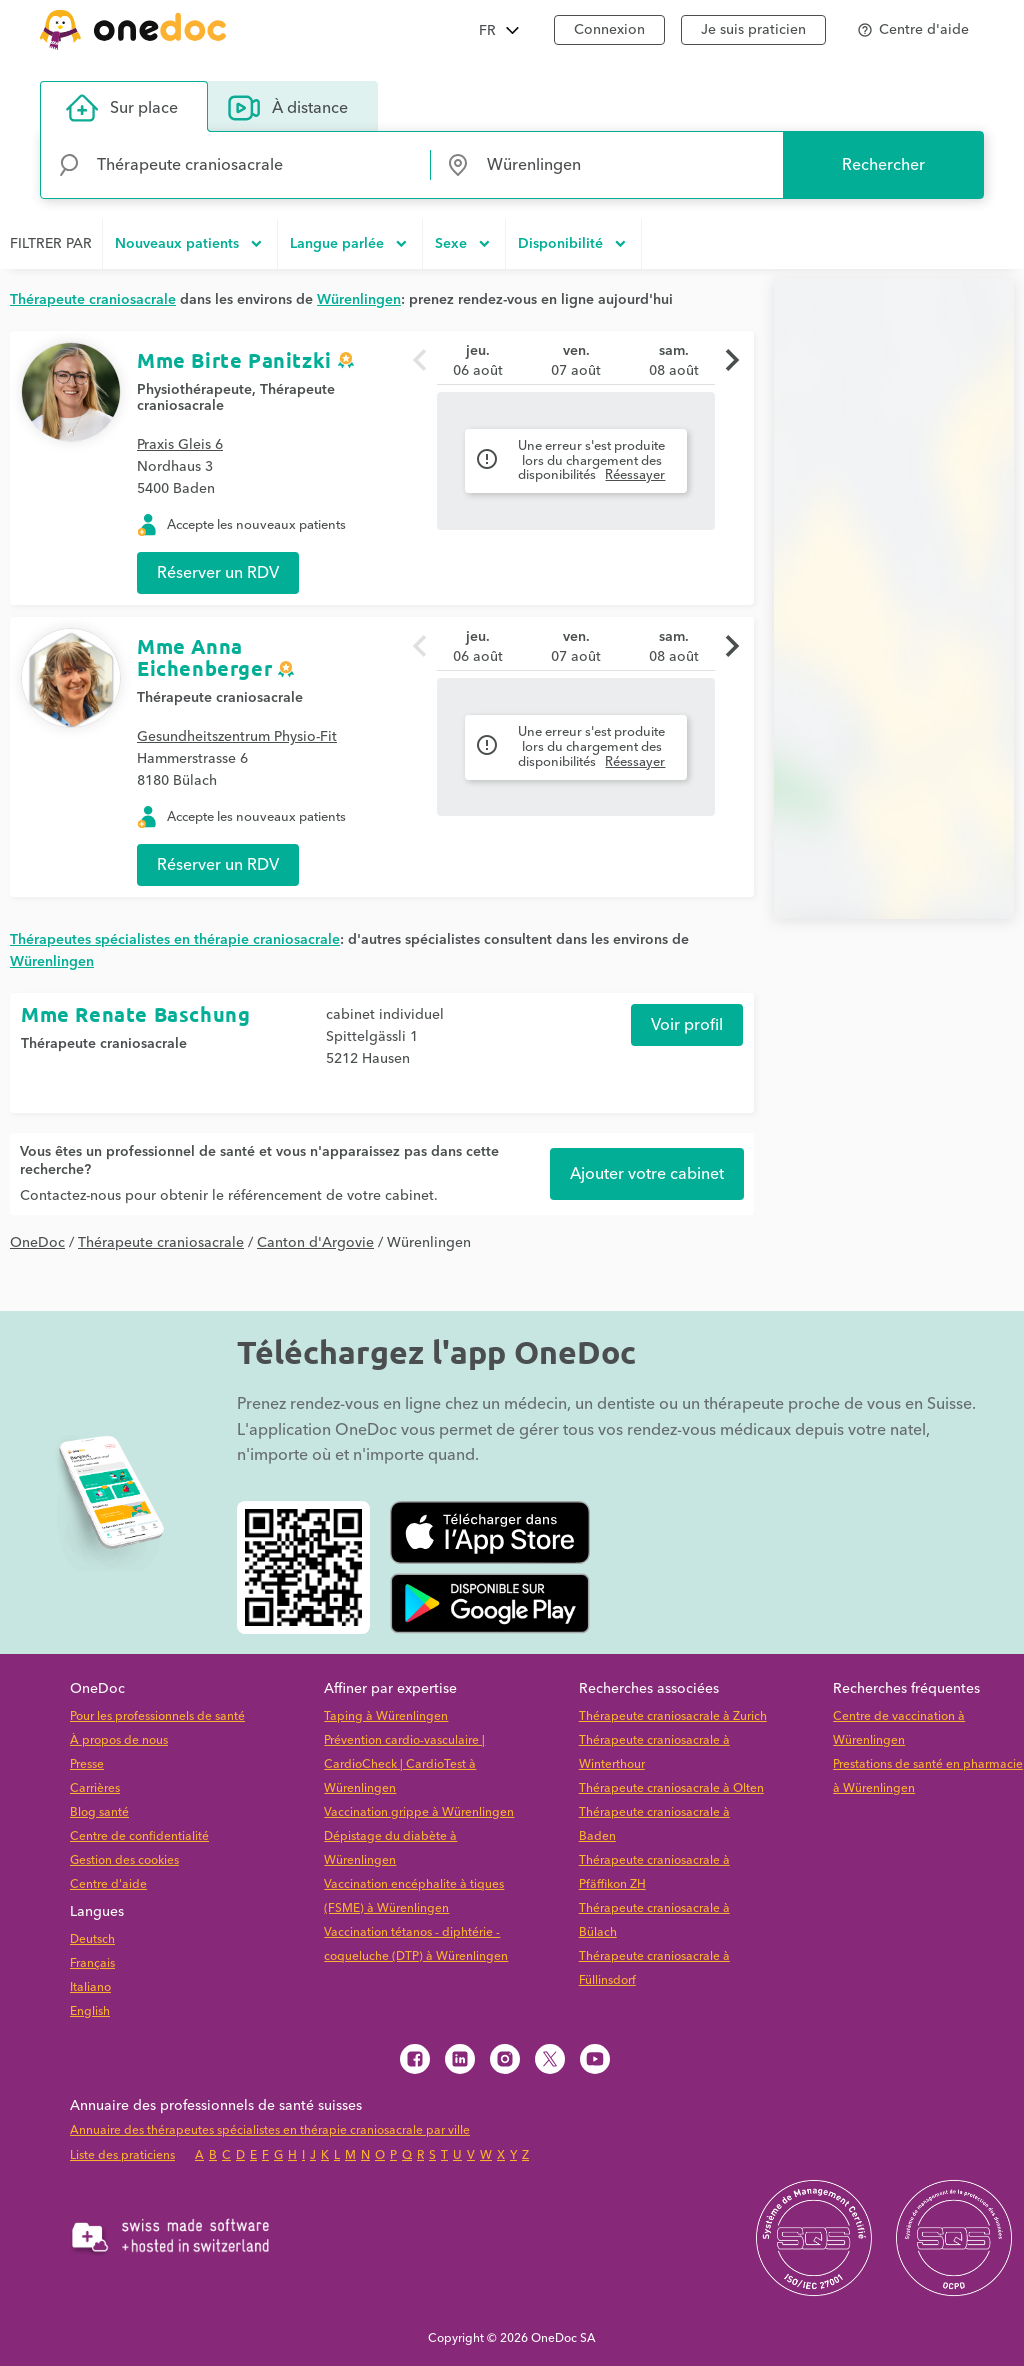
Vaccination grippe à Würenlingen (419, 1812)
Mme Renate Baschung (135, 1014)
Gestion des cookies (124, 1860)
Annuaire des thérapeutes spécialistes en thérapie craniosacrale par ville (270, 2130)
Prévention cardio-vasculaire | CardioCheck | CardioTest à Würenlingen (404, 1764)
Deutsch (92, 1939)
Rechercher (883, 165)
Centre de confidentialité (139, 1836)
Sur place (122, 108)
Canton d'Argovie (315, 1243)
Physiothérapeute (194, 390)
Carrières (95, 1788)
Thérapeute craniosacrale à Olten (671, 1788)
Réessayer (635, 475)
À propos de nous (119, 1740)
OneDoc (37, 1243)
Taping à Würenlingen (386, 1716)
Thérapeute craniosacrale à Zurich (673, 1716)
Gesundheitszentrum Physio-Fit (237, 737)
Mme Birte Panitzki (234, 360)
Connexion (609, 30)
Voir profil (687, 1025)
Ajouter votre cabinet (647, 1174)
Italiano (90, 1987)
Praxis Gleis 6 (180, 445)
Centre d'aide (108, 1884)
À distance (288, 108)
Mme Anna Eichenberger (204, 657)
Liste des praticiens (122, 2155)
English (90, 2011)
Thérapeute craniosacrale (220, 698)
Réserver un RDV (218, 573)
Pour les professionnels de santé (157, 1716)
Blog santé (99, 1812)
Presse (87, 1764)
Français (92, 1963)
